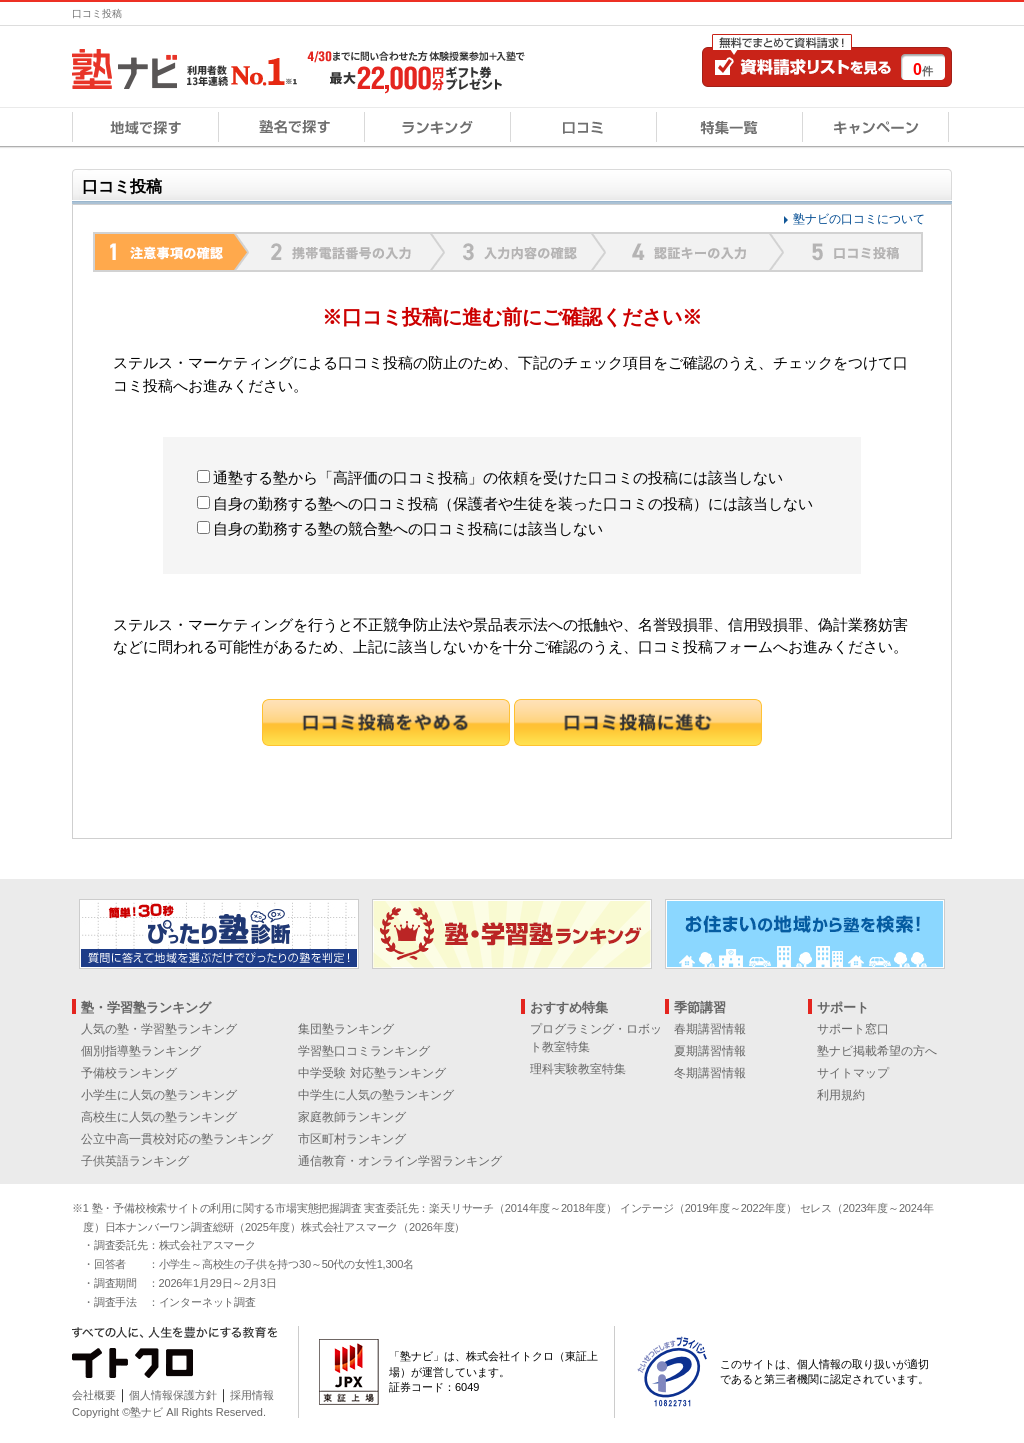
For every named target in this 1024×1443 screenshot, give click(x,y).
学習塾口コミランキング (364, 1051)
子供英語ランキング (135, 1161)
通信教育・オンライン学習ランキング (400, 1161)
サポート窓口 (853, 1029)
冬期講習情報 (710, 1073)
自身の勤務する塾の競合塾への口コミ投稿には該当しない (400, 528)
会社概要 (94, 1395)
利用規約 (841, 1095)
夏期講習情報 (710, 1051)
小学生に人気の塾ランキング (159, 1095)
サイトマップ (853, 1073)
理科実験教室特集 (578, 1069)
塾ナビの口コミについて (859, 219)
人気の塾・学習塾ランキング (159, 1029)
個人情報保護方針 (173, 1395)
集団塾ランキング (346, 1029)
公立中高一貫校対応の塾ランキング (177, 1139)
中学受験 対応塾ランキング (371, 1073)
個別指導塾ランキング (141, 1051)
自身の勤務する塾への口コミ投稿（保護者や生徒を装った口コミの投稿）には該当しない (505, 503)
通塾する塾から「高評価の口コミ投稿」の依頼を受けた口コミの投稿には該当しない (490, 477)
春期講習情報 (710, 1029)
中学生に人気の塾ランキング (376, 1095)
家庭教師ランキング (352, 1117)
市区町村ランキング (352, 1139)
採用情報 (252, 1395)
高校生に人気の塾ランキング (159, 1117)
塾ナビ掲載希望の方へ (877, 1051)
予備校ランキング (129, 1073)
